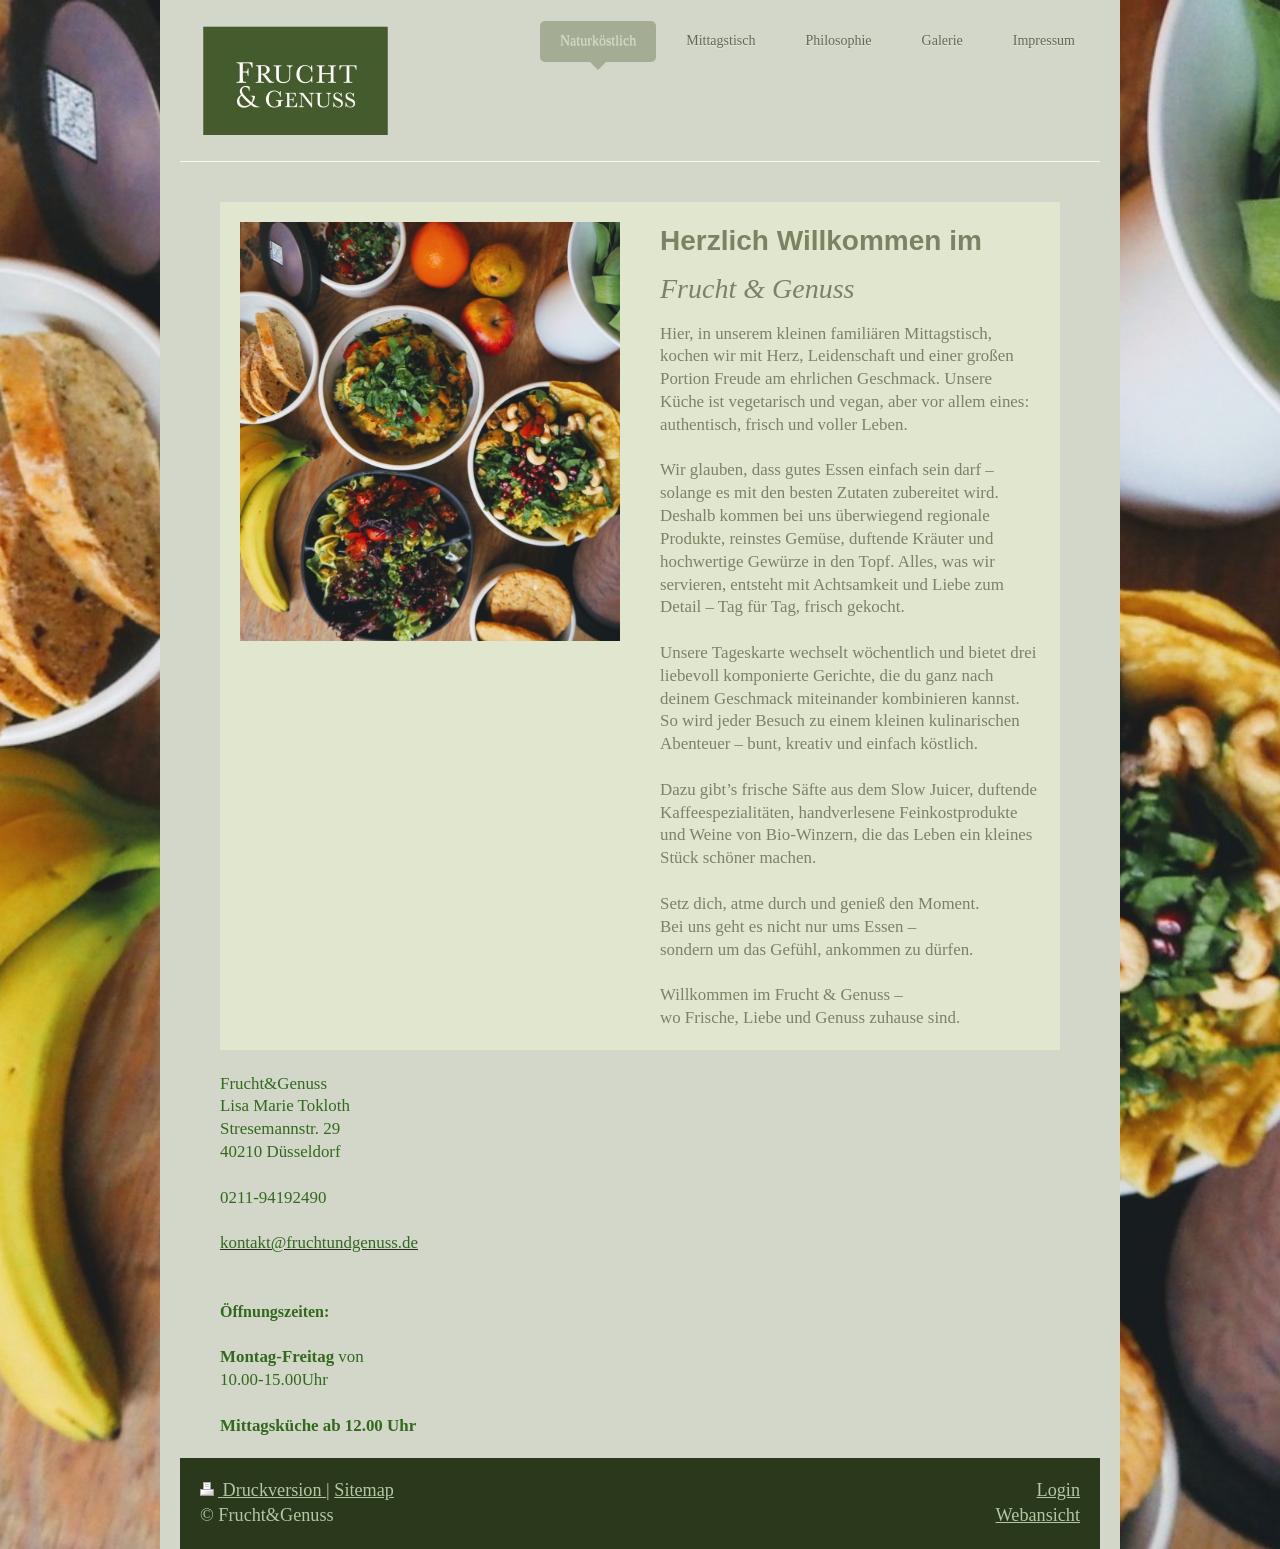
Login (1058, 1490)
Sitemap (364, 1490)
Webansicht (1038, 1515)
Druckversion (263, 1490)
